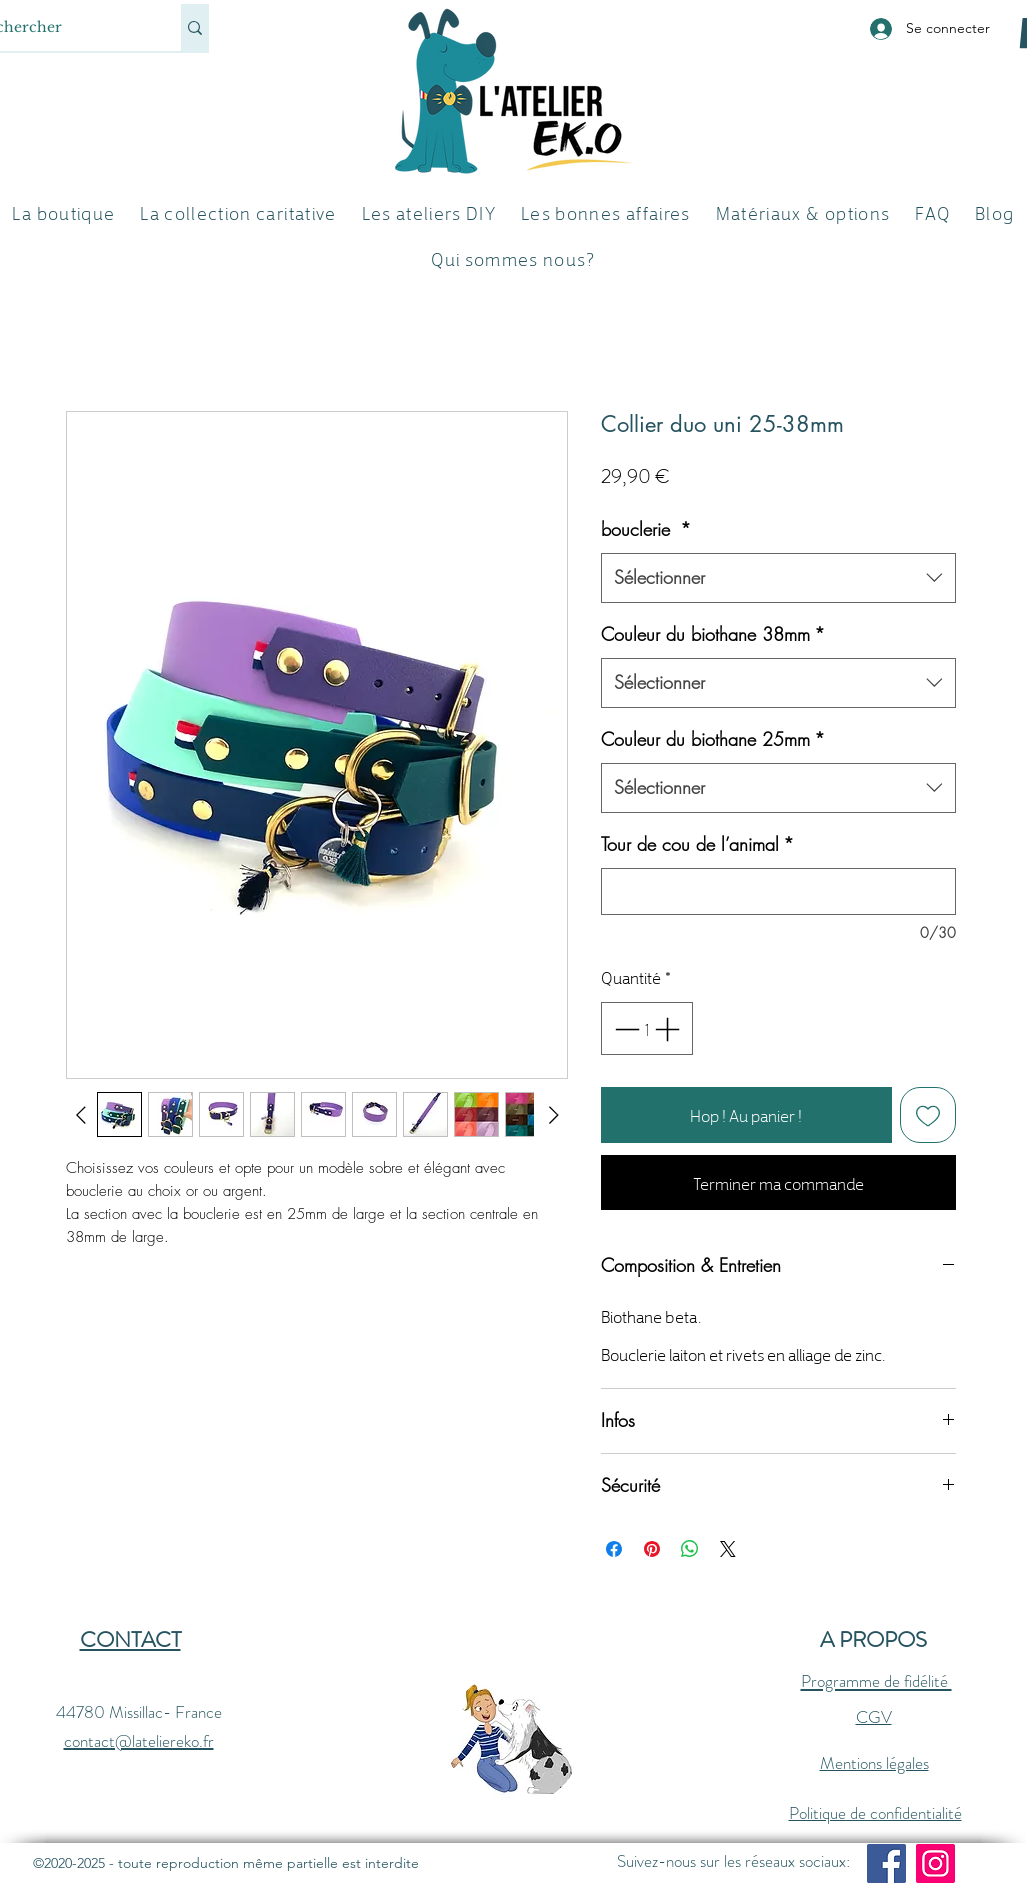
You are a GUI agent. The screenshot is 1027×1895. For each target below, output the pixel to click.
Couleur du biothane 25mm (713, 739)
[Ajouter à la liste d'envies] (928, 1115)
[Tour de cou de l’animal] (778, 891)
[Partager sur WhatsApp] (690, 1549)
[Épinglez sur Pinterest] (652, 1549)
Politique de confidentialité (875, 1813)
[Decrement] (625, 1029)
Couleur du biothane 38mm (713, 634)
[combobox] (778, 578)
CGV (874, 1717)
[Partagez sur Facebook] (614, 1549)
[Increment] (669, 1029)
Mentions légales (874, 1763)
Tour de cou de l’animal (697, 844)
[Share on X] (728, 1549)
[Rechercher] (195, 27)
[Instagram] (935, 1863)
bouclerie (646, 529)
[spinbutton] (646, 1029)
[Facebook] (886, 1863)
